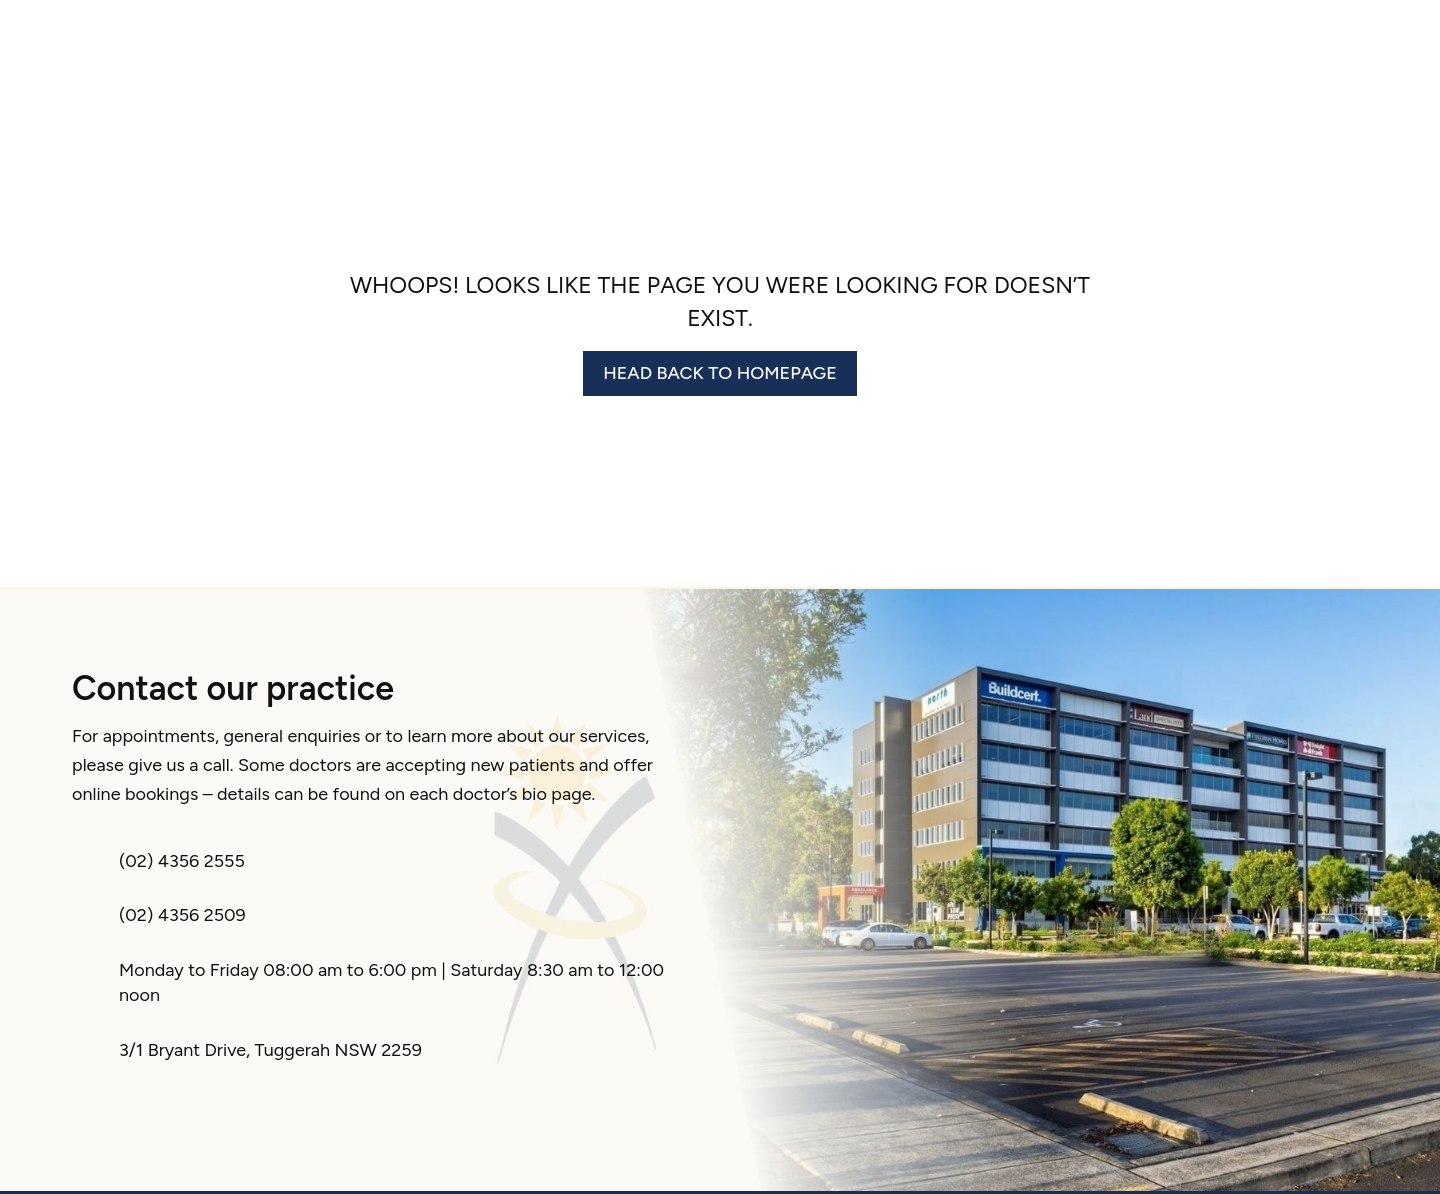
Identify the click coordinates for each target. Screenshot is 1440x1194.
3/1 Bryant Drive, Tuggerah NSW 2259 (270, 1050)
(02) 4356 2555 (182, 861)
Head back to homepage (720, 373)
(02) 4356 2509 (182, 915)
